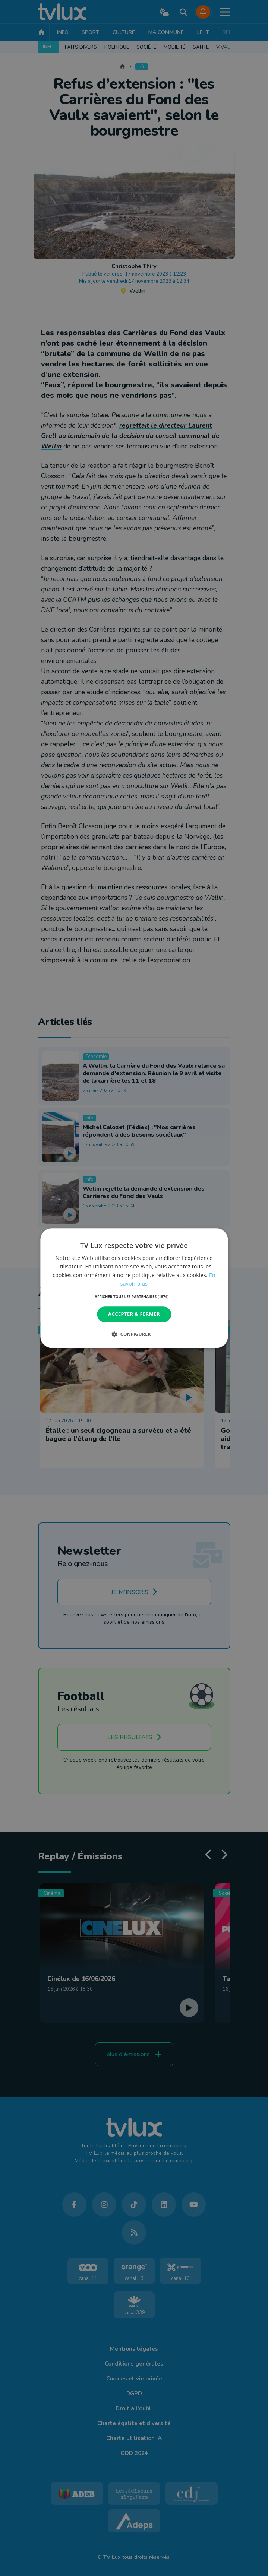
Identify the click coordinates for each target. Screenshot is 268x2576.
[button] (134, 1297)
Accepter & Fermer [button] (134, 1314)
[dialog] (134, 1288)
